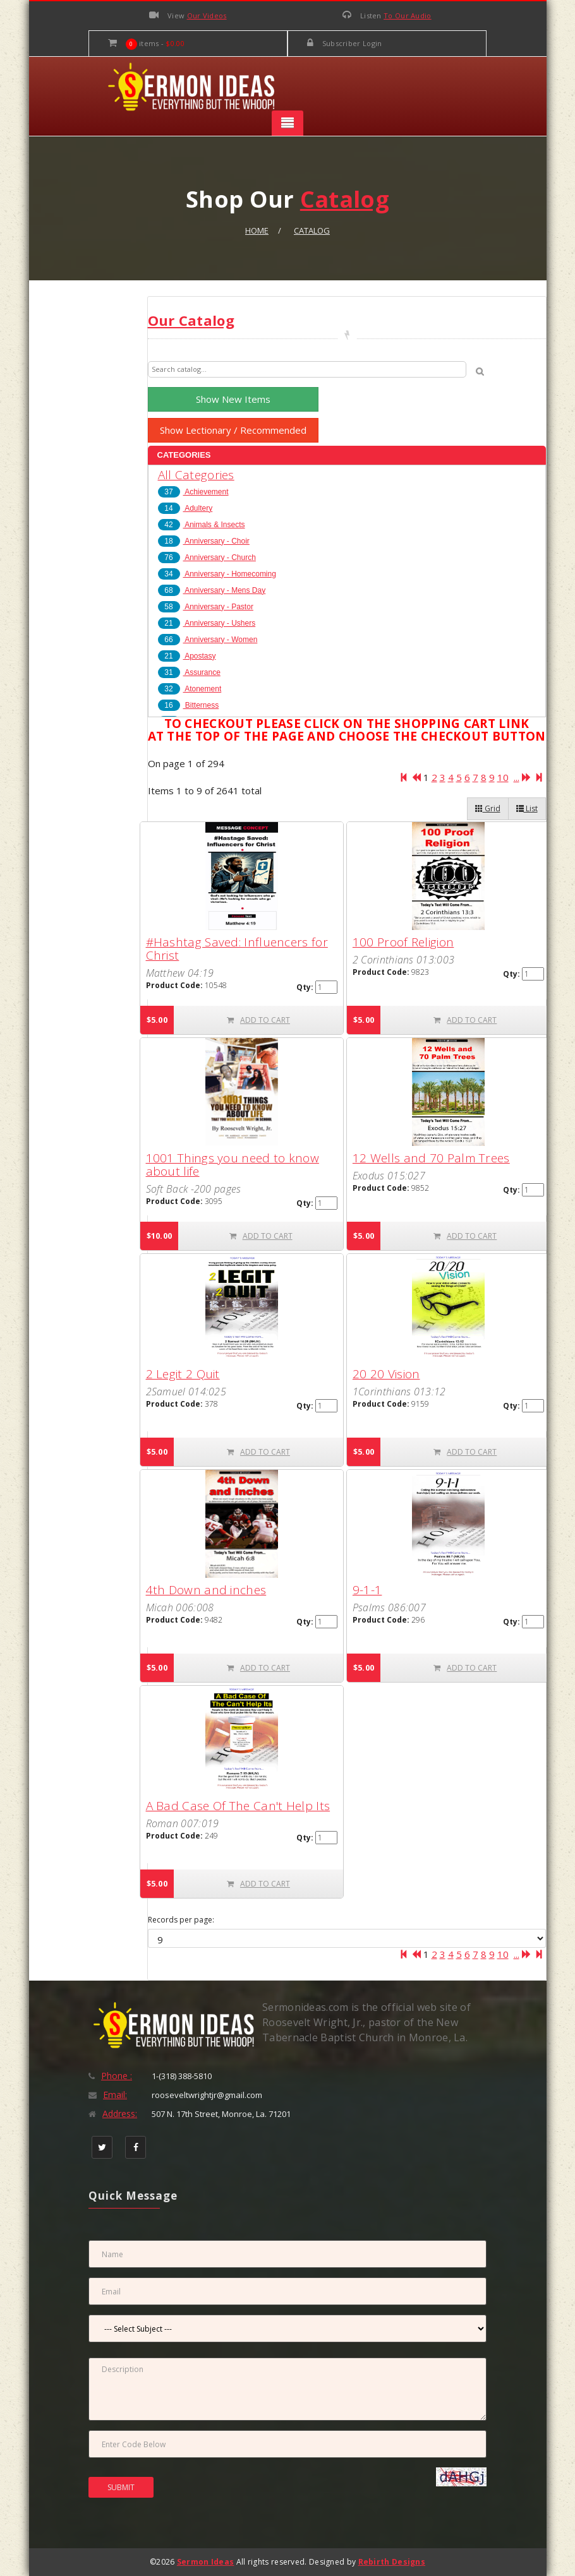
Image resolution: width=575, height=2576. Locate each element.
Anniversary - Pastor (205, 606)
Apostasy (187, 656)
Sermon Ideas (205, 2561)
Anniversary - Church (207, 557)
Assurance (189, 672)
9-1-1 (367, 1590)
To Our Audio (408, 15)
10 (503, 777)
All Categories (196, 475)
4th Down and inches (206, 1590)
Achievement (193, 491)
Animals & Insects (201, 524)
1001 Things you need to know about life (232, 1164)
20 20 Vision (386, 1374)
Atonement (190, 688)
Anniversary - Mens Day (212, 590)
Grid (487, 808)
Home (257, 230)
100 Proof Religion (403, 942)
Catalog (312, 230)
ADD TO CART (258, 1020)
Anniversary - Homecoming (217, 573)
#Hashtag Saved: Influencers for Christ (237, 948)
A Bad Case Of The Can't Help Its (238, 1806)
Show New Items (233, 399)
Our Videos (207, 15)
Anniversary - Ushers (207, 623)
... (516, 777)
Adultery (185, 508)
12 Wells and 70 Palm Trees (431, 1158)
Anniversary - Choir (204, 541)
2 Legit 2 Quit (183, 1374)
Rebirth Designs (392, 2561)
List (527, 808)
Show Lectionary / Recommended (233, 430)
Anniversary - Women (208, 639)
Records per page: (181, 1920)
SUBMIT (121, 2487)
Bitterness (188, 705)
